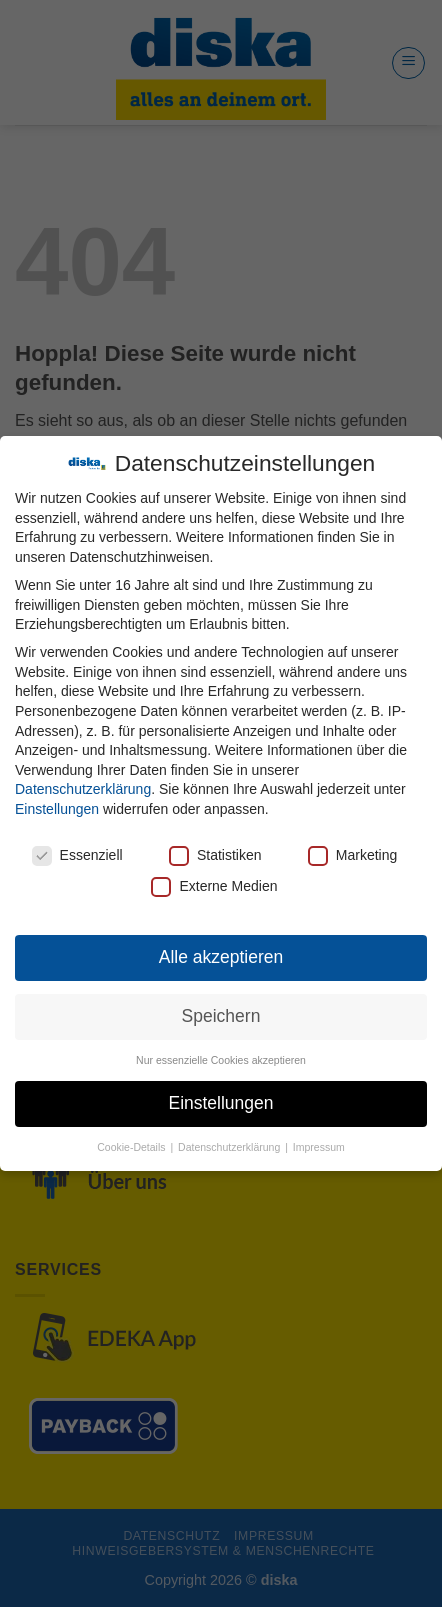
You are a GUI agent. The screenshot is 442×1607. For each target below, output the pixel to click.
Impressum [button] (319, 1147)
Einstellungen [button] (220, 1103)
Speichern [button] (221, 1016)
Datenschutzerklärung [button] (230, 1147)
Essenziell (77, 855)
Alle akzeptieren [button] (221, 957)
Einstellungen (57, 809)
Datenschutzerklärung (83, 789)
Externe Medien (214, 886)
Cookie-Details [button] (132, 1147)
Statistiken (215, 855)
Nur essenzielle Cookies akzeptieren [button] (221, 1060)
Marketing (352, 855)
